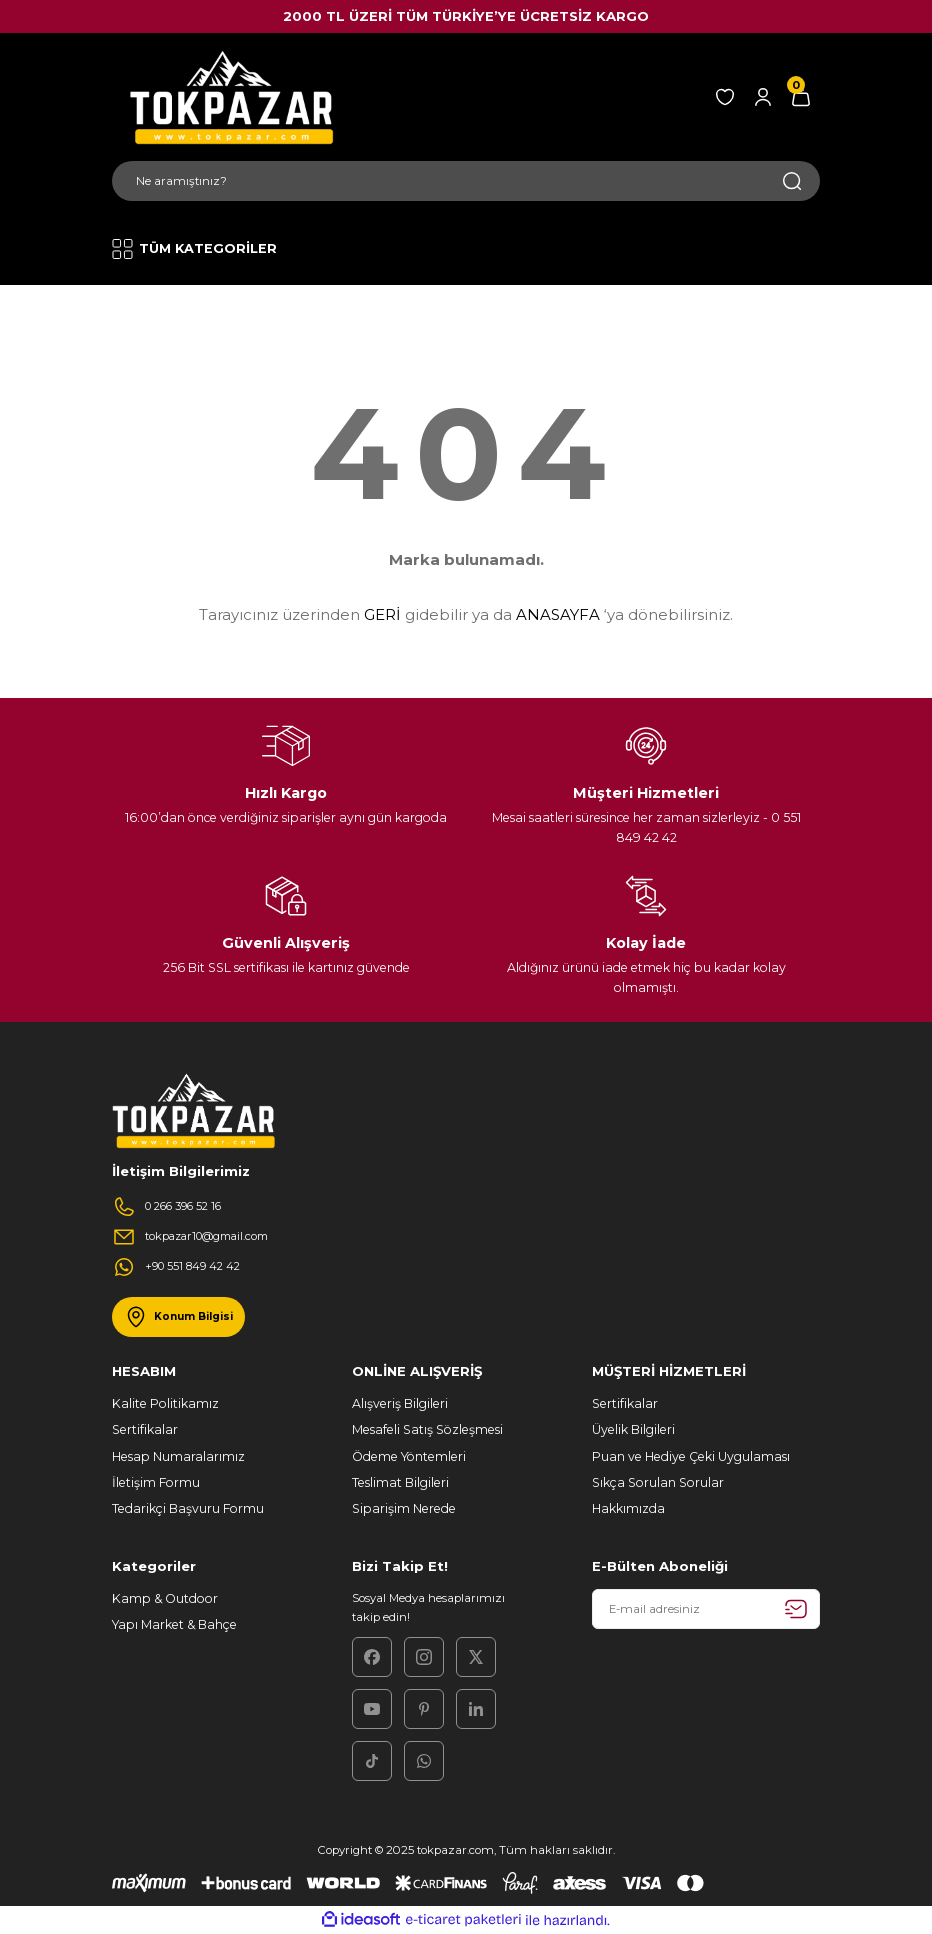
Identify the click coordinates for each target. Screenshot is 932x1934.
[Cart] (801, 97)
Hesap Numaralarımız (178, 1456)
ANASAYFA (558, 614)
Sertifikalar (145, 1429)
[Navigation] (200, 249)
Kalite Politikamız (165, 1403)
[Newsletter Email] (706, 1609)
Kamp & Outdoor (165, 1598)
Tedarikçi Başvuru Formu (188, 1508)
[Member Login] (763, 97)
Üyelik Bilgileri (633, 1429)
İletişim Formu (156, 1482)
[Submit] (796, 1609)
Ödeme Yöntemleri (409, 1456)
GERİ (382, 614)
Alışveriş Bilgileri (400, 1403)
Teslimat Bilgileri (400, 1482)
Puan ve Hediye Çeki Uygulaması (691, 1456)
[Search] (466, 181)
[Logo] (228, 97)
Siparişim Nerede (404, 1508)
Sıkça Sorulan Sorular (658, 1482)
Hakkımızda (628, 1508)
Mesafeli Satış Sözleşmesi (427, 1429)
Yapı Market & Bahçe (174, 1624)
